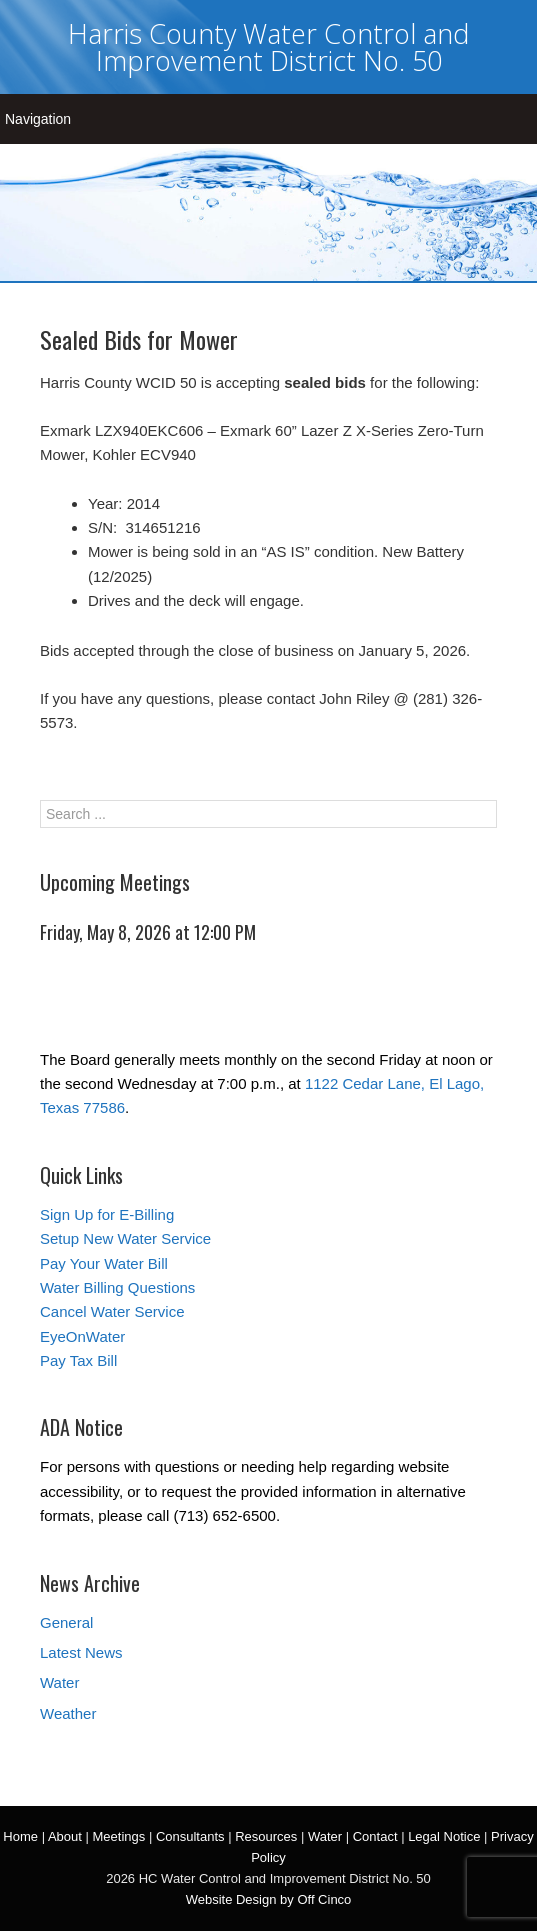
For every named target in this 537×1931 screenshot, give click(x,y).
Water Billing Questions (117, 1287)
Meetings (119, 1836)
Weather (68, 1713)
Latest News (81, 1652)
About (65, 1836)
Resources (266, 1836)
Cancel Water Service (112, 1311)
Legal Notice (444, 1836)
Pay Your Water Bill (104, 1263)
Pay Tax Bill (78, 1360)
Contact (375, 1836)
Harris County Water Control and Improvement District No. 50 (268, 47)
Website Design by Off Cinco (269, 1899)
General (66, 1622)
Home (20, 1836)
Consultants (190, 1836)
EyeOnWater (82, 1336)
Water (59, 1682)
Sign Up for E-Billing (107, 1214)
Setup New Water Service (125, 1238)
